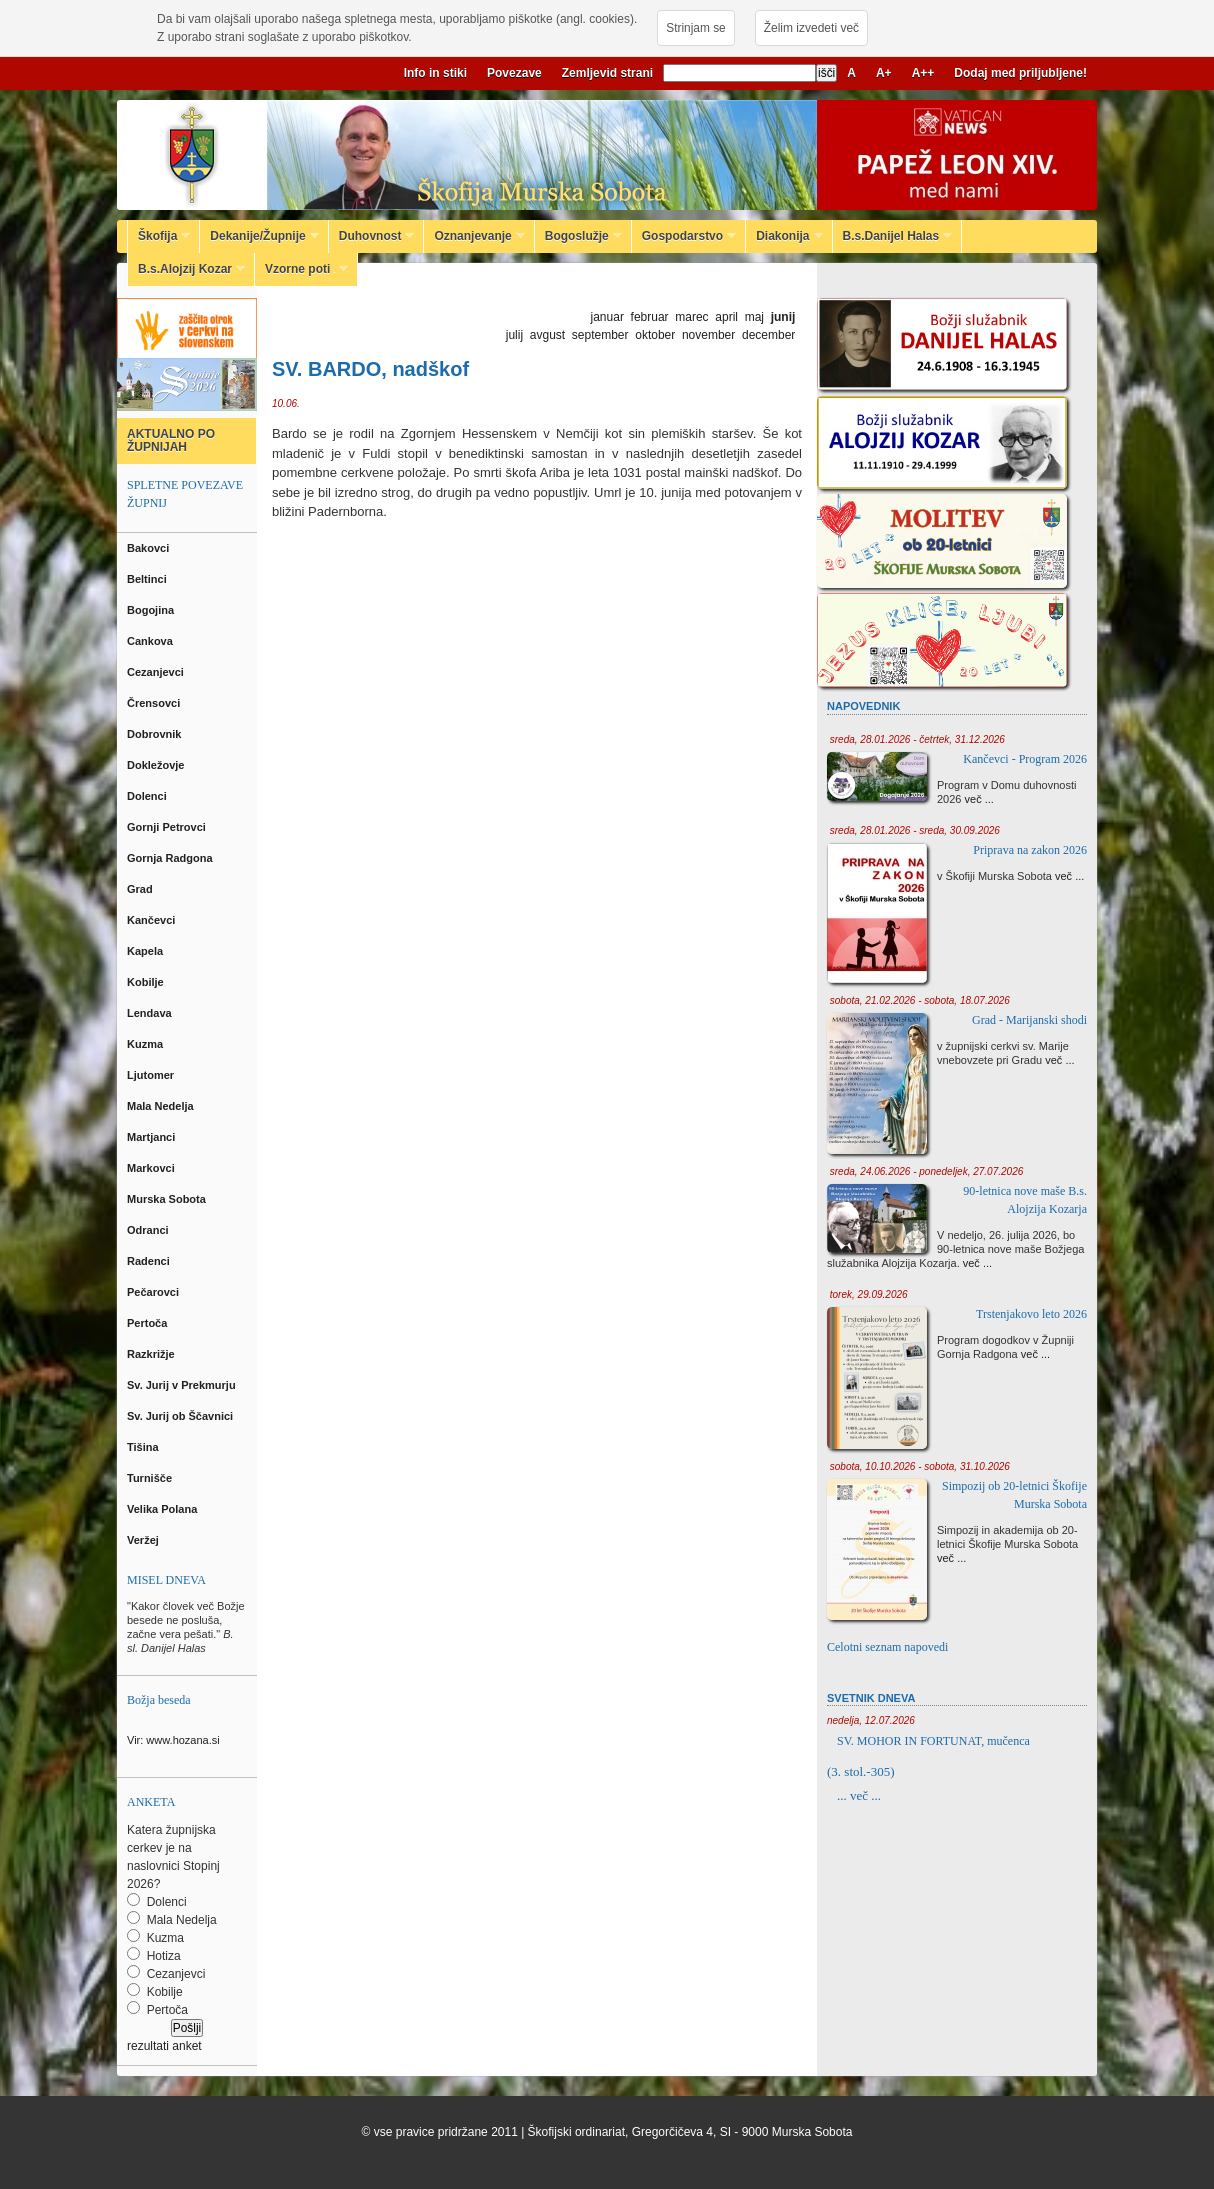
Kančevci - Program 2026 (1025, 759)
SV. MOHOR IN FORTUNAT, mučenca (933, 1741)
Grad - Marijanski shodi (1029, 1020)
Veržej (144, 1540)
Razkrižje (152, 1354)
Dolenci (148, 796)
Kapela (146, 951)
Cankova (151, 641)
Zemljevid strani (607, 73)
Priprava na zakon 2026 (1030, 850)
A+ (884, 73)
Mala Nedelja (163, 1106)
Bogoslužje (578, 236)
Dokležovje (157, 765)
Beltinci (148, 579)
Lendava (151, 1013)
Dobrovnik (155, 734)
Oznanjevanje (474, 236)
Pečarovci (154, 1292)
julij (514, 335)
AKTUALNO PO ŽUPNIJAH (171, 440)
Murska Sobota (169, 1199)
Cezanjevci (157, 672)
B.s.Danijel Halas (893, 236)
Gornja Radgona (171, 858)
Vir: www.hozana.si (173, 1740)
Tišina (144, 1447)
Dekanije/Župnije (259, 236)
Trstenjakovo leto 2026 (1031, 1314)
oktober (655, 335)
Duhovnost (372, 236)
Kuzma (146, 1044)
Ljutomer (152, 1075)
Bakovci (149, 548)
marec (691, 317)
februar (650, 317)
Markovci (152, 1168)
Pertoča (148, 1323)
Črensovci (155, 703)
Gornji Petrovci (168, 827)
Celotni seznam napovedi (887, 1647)
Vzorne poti (301, 269)
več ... (979, 799)
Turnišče (152, 1478)
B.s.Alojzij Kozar (186, 269)
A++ (923, 73)
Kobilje (147, 982)
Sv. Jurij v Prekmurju (183, 1385)
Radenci (151, 1261)
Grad (141, 889)
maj (754, 317)
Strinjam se (695, 28)
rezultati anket (164, 2046)
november (708, 335)
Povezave (514, 73)
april (726, 317)
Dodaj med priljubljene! (1020, 73)
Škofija (159, 236)
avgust (547, 335)
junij (783, 317)
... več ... (859, 1795)
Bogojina (152, 610)
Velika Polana (163, 1509)
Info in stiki (435, 73)
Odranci (149, 1230)
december (768, 335)
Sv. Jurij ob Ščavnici (181, 1416)
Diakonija (784, 236)
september (600, 335)
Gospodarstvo (684, 236)
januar (607, 317)
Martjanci (152, 1137)
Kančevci (152, 920)
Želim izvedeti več (811, 28)
